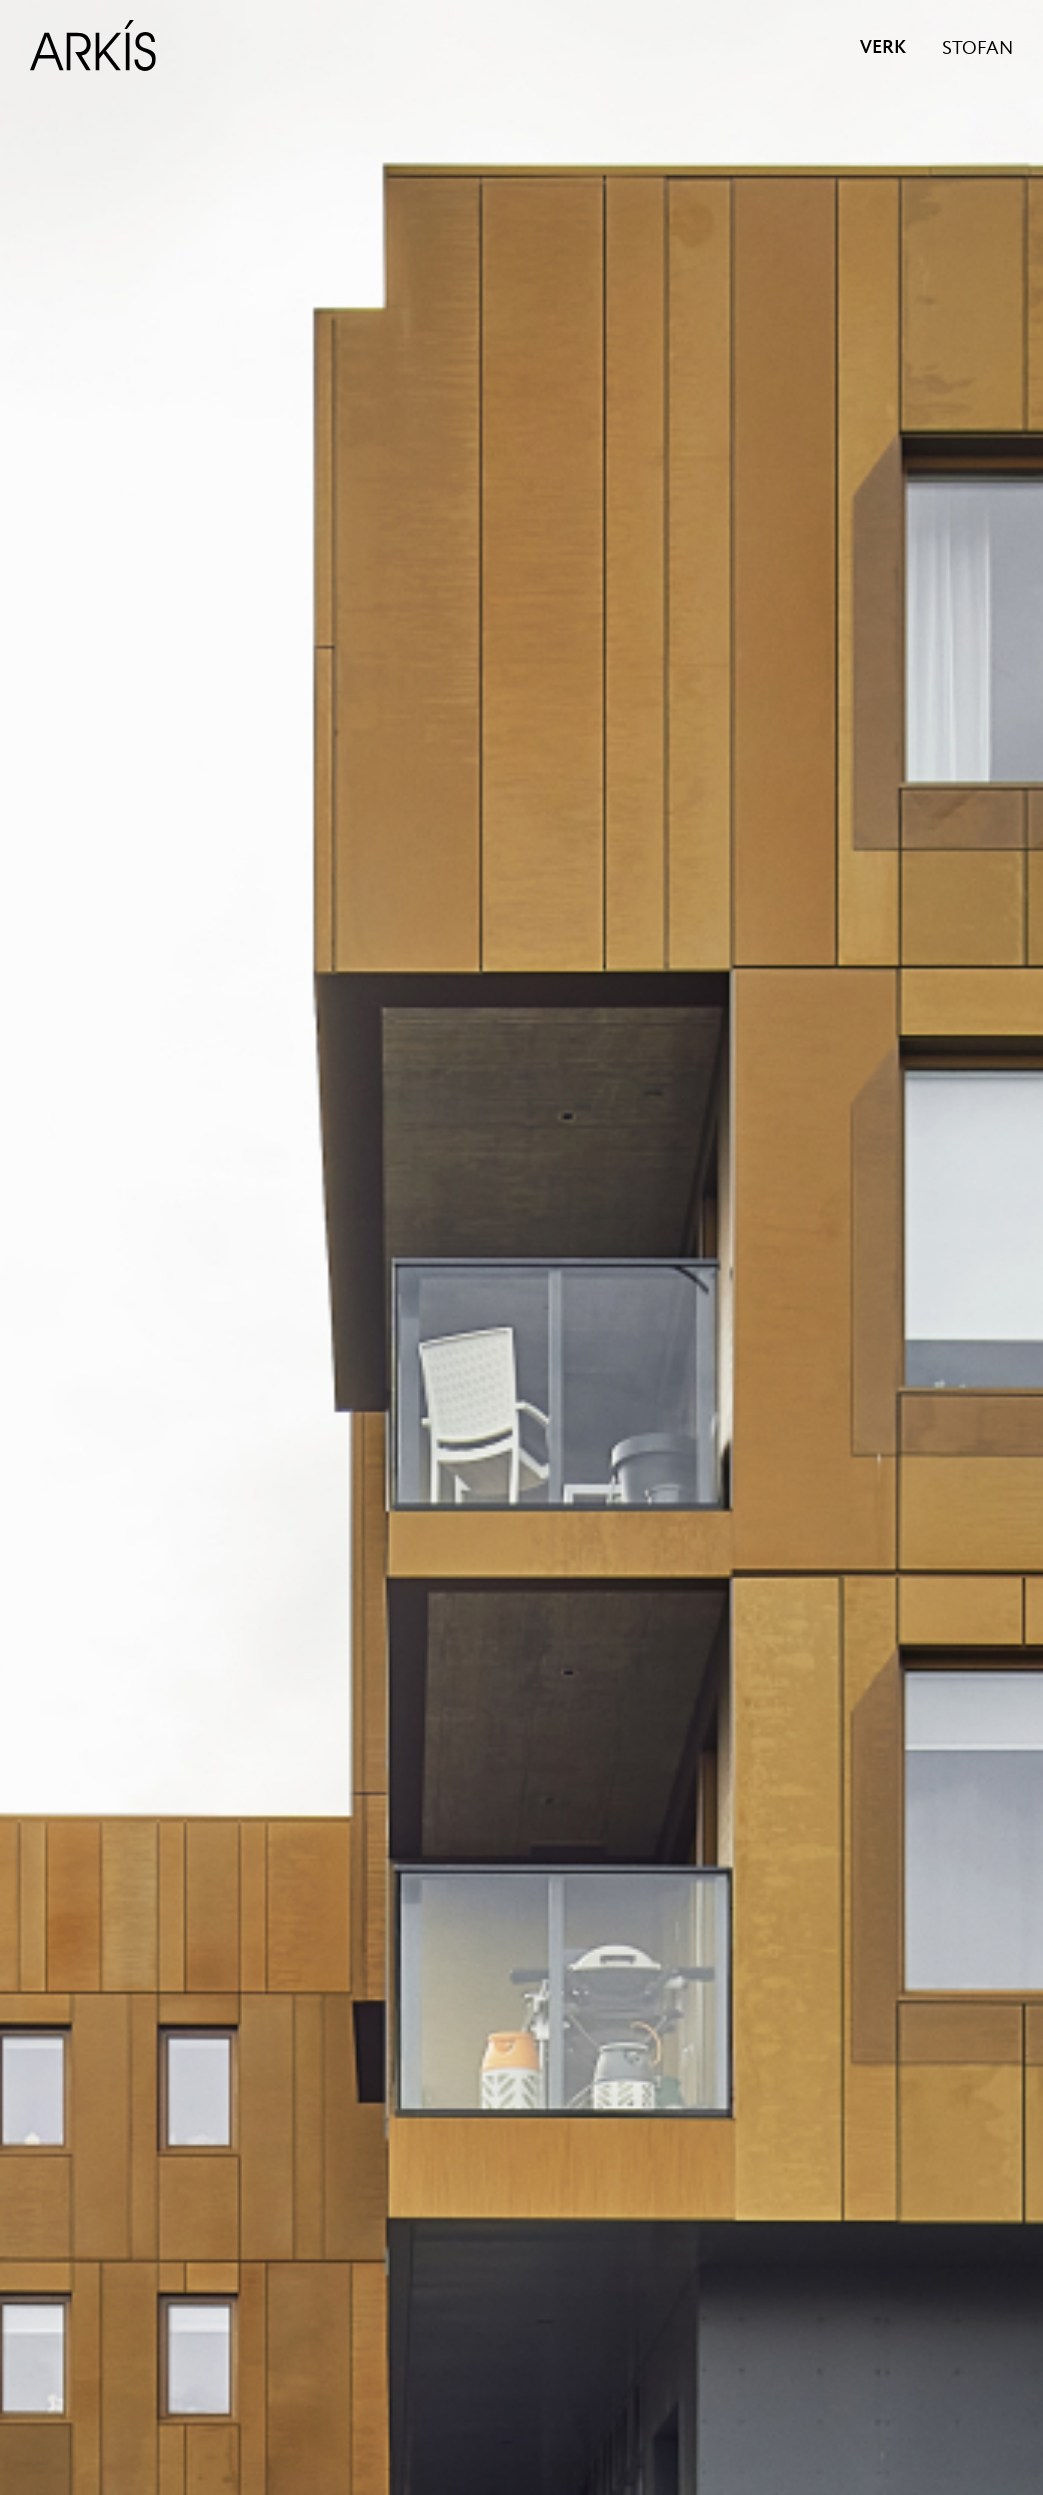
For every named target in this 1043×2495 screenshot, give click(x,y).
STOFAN (977, 49)
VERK (883, 48)
